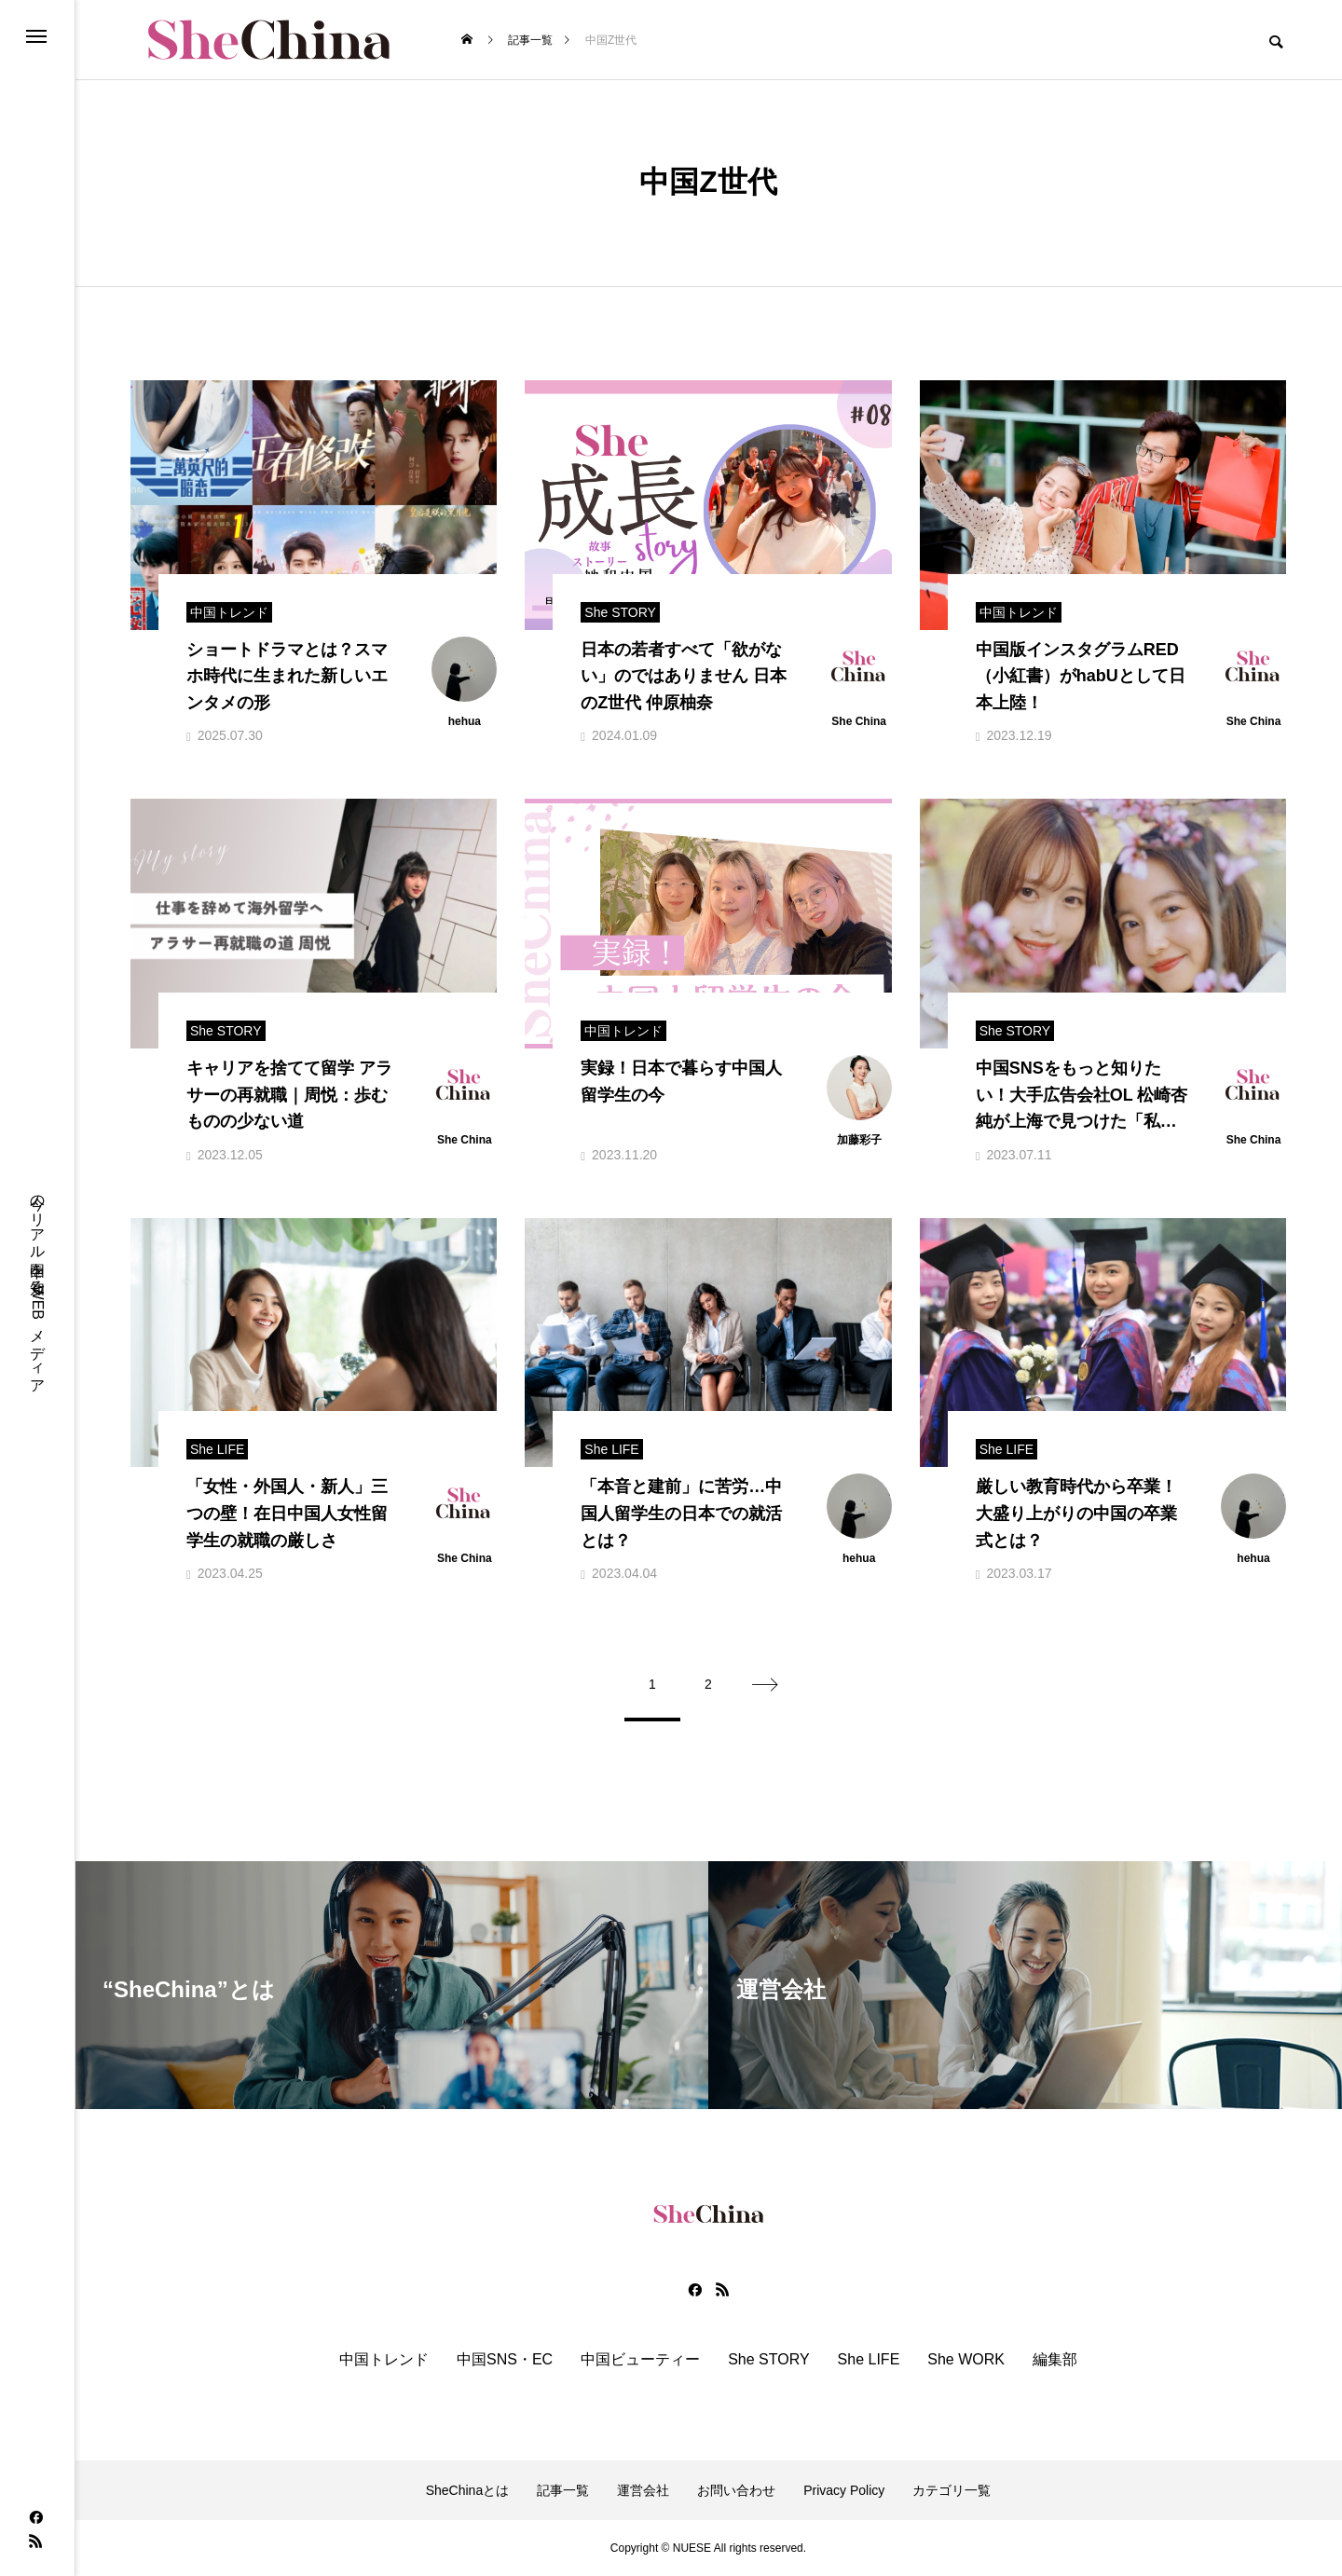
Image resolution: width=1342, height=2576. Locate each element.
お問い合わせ (736, 2490)
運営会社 (643, 2490)
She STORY (768, 2359)
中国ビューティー (640, 2359)
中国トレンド (384, 2359)
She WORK (966, 2359)
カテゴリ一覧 (951, 2490)
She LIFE (869, 2359)
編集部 (1055, 2359)
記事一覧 (563, 2490)
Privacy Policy (843, 2490)
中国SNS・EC (505, 2359)
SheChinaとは (468, 2490)
